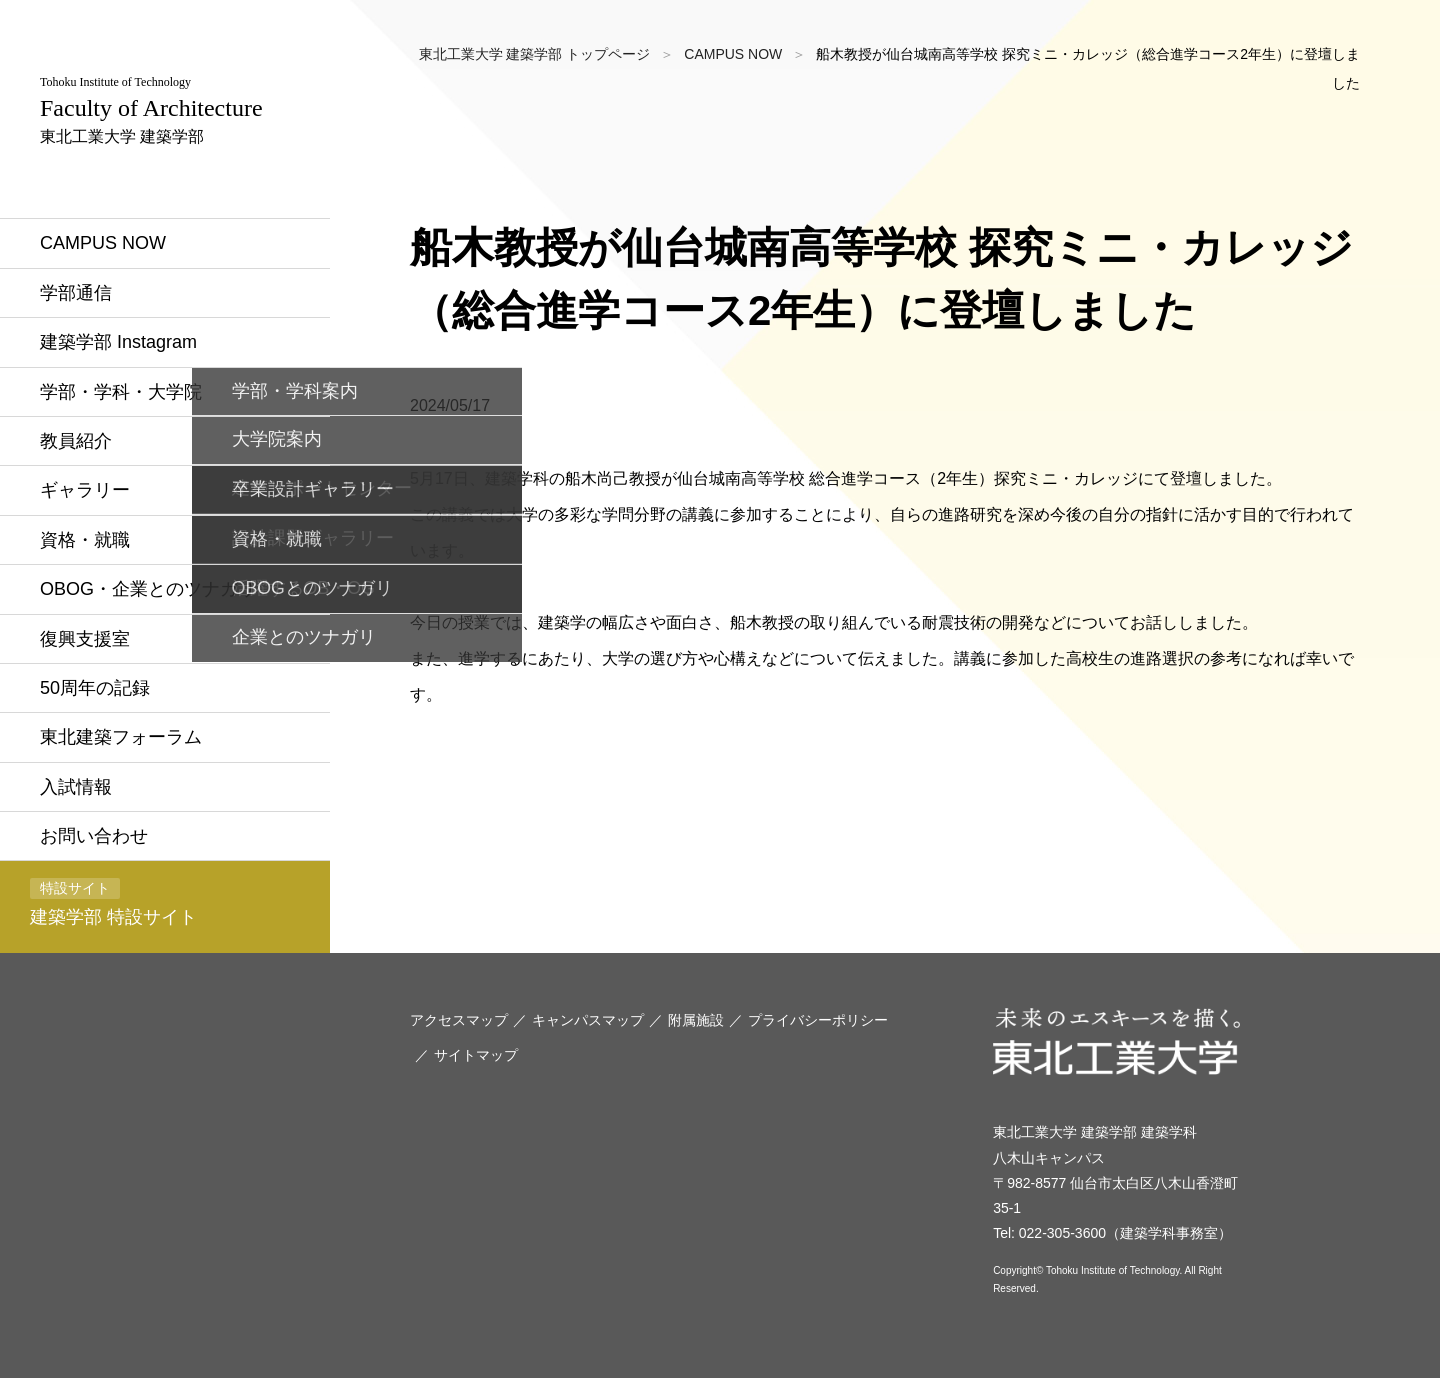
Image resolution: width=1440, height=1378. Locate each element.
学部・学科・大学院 (121, 392)
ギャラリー (85, 490)
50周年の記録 (95, 688)
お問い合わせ (94, 836)
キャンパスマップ (588, 1020)
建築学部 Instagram (118, 342)
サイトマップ (476, 1055)
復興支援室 (85, 639)
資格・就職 (85, 540)
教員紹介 (76, 441)
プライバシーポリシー (818, 1020)
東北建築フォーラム (121, 737)
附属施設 (696, 1020)
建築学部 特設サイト (113, 902)
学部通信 (76, 293)
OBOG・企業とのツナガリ (148, 589)
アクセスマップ (459, 1020)
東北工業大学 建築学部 (151, 110)
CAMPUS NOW (103, 243)
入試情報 (76, 787)
